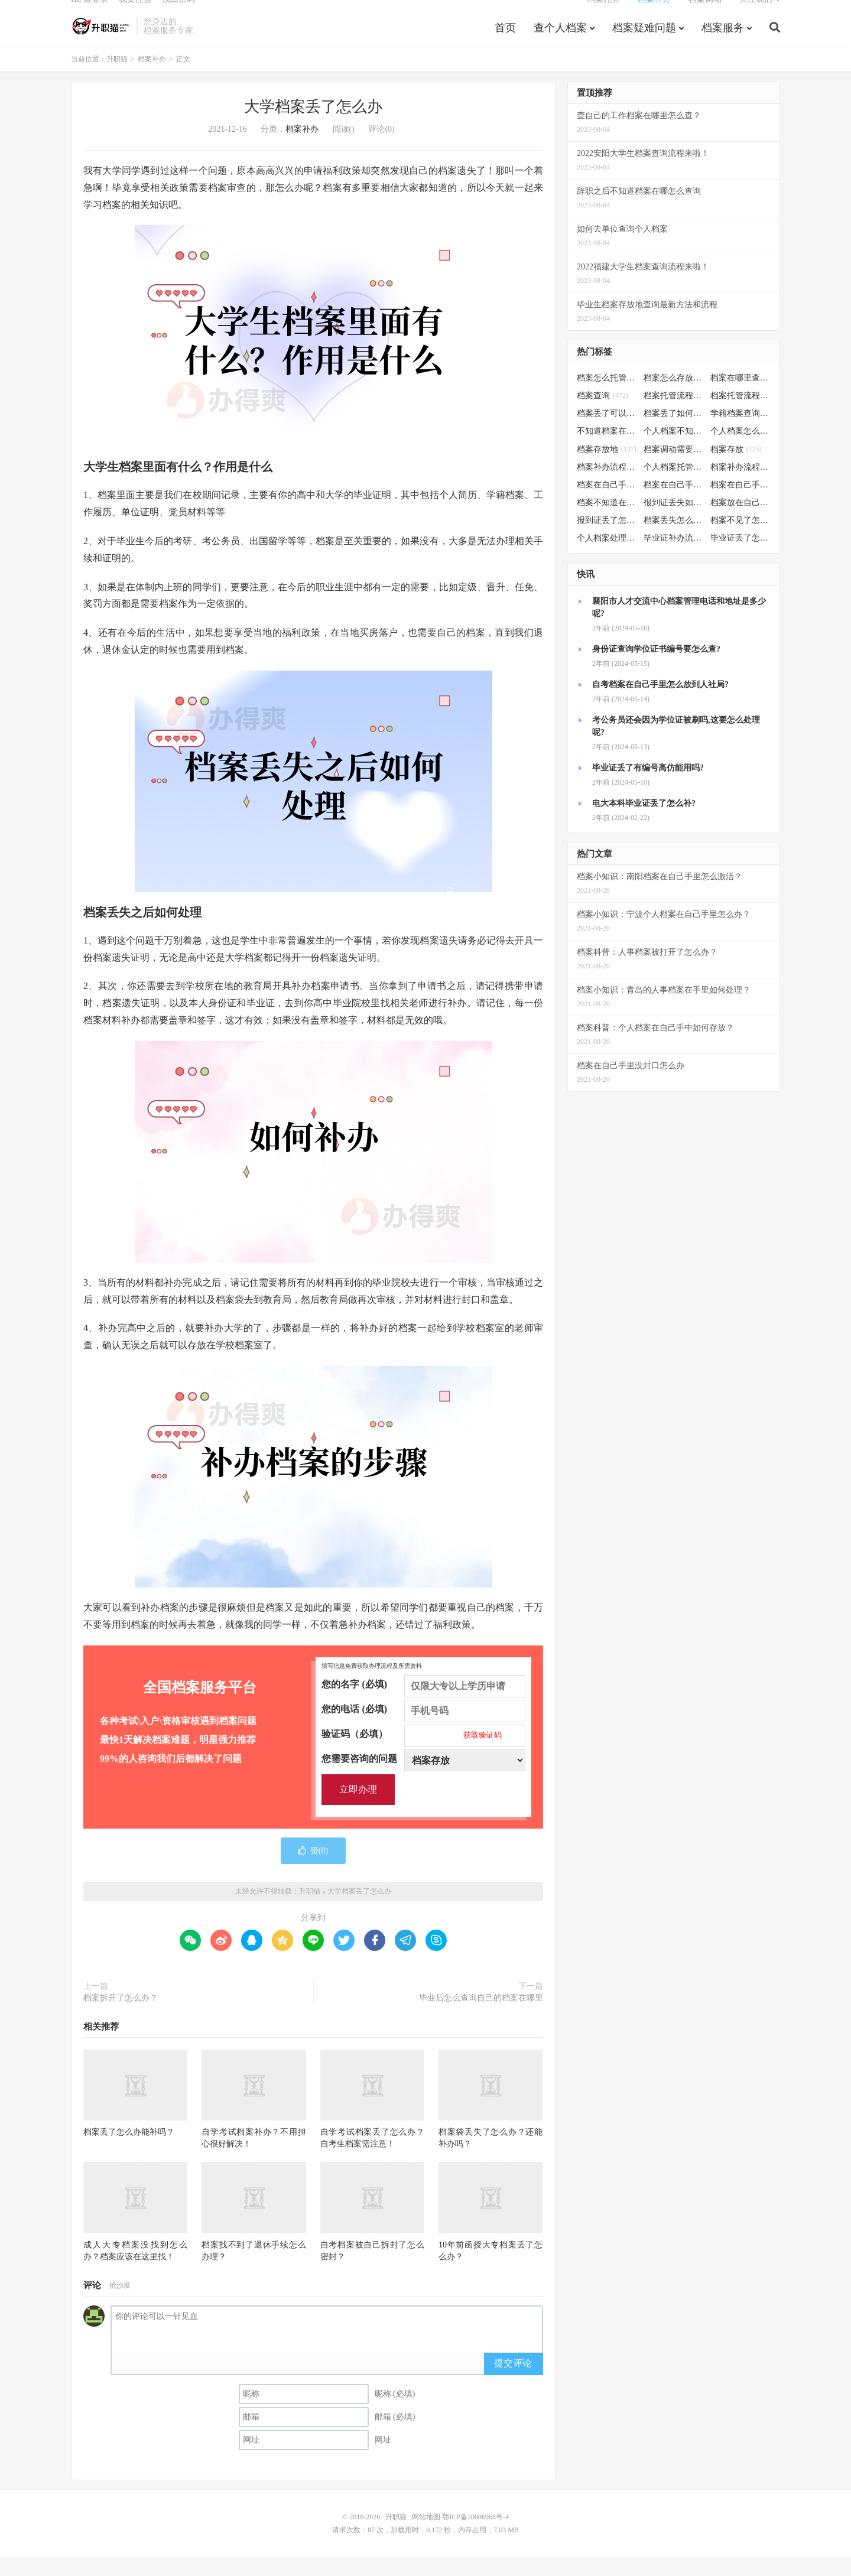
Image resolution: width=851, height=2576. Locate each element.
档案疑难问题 (644, 44)
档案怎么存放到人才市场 (674, 396)
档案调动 (705, 15)
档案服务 (722, 44)
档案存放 (736, 467)
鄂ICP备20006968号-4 (475, 2536)
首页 (505, 44)
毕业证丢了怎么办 (740, 556)
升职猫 (101, 41)
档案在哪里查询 (740, 396)
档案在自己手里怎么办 (607, 503)
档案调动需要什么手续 (674, 467)
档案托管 (603, 15)
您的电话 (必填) (423, 1727)
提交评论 (513, 2381)
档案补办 (654, 15)
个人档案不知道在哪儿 (674, 449)
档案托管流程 (674, 414)
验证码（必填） (423, 1752)
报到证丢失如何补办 (674, 521)
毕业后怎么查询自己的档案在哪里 (481, 2016)
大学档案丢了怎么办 (313, 125)
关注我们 (755, 15)
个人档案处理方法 (607, 556)
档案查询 (602, 414)
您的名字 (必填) (423, 1702)
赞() (313, 1869)
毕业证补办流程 (674, 556)
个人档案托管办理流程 (674, 485)
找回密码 (178, 15)
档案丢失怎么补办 (674, 539)
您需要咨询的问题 (423, 1777)
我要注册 (135, 15)
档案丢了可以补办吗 (607, 432)
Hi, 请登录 (89, 15)
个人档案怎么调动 (740, 449)
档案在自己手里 (674, 503)
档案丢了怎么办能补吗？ (128, 2150)
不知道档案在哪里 (607, 449)
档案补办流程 (607, 485)
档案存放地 (606, 467)
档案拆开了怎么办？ (120, 2016)
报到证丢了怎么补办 (607, 539)
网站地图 (426, 2536)
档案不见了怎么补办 (740, 539)
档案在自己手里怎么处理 (740, 503)
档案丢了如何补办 (674, 432)
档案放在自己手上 (740, 521)
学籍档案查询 (740, 432)
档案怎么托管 (607, 396)
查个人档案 (560, 44)
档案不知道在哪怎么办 (607, 521)
